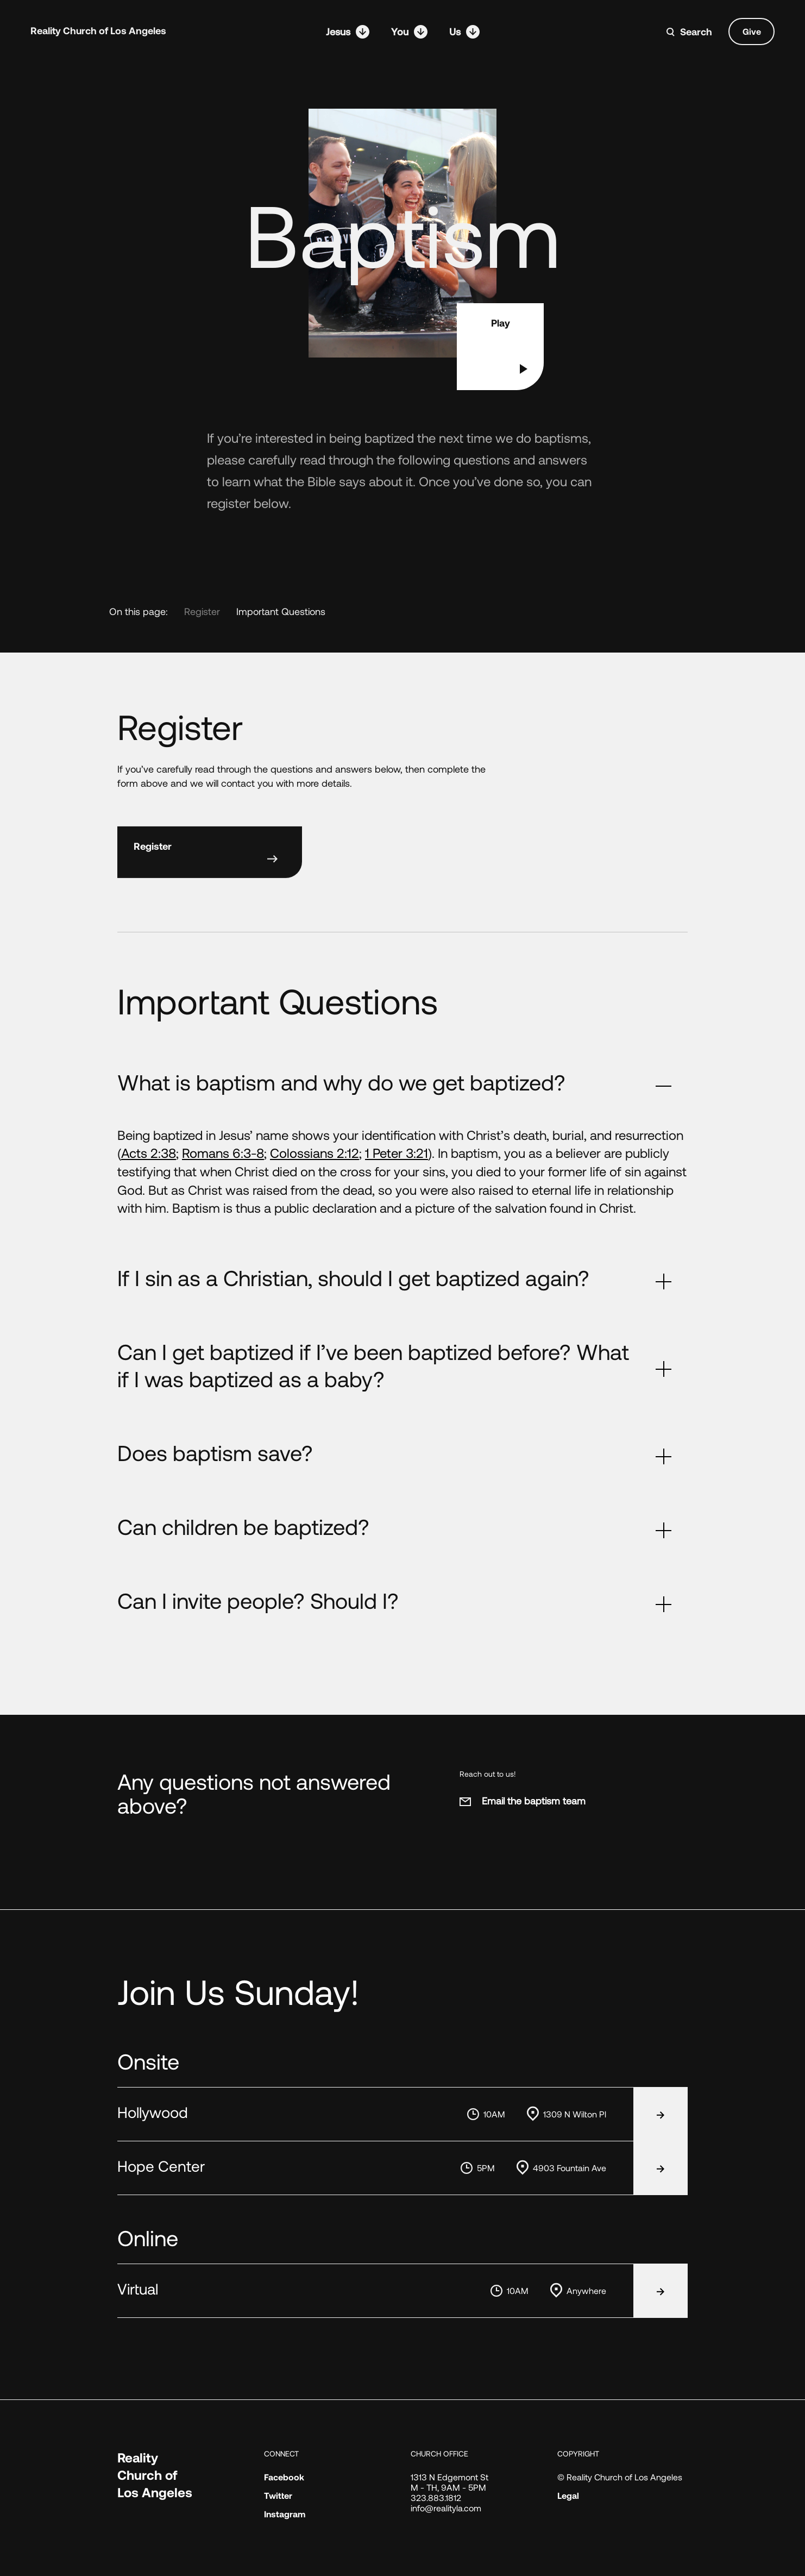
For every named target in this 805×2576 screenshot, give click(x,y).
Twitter (278, 2495)
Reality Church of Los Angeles (98, 30)
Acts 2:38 (148, 1153)
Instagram (284, 2514)
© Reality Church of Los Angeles (619, 2477)
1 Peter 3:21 (396, 1153)
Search (696, 31)
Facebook (284, 2477)
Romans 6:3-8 (223, 1153)
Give (752, 31)
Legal (568, 2495)
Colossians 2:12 (314, 1153)
